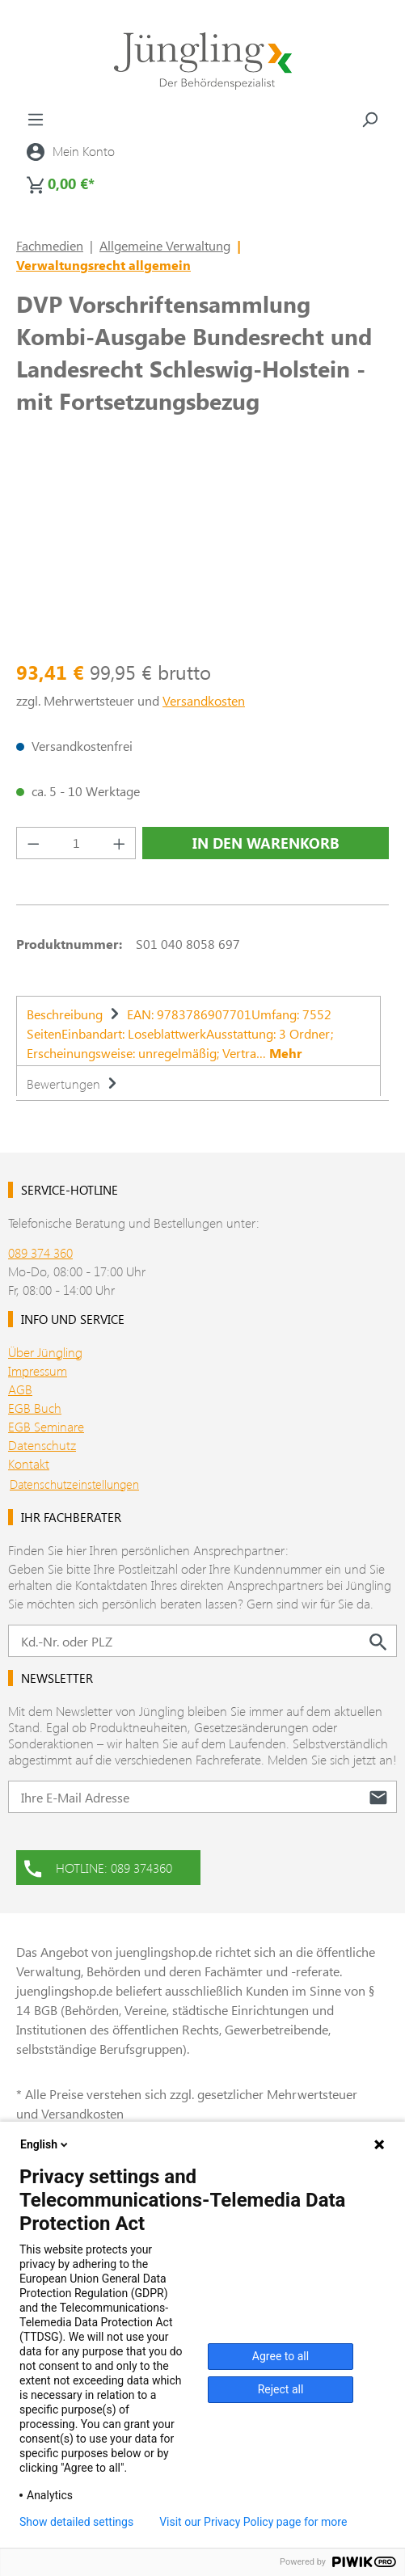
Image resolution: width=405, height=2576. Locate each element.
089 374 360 (40, 1252)
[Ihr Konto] (70, 151)
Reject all (281, 2389)
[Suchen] (369, 119)
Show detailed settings (76, 2521)
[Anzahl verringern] (33, 843)
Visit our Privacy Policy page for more (253, 2521)
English (45, 2144)
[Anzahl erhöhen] (120, 843)
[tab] (198, 1030)
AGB (20, 1389)
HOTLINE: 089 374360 (98, 1866)
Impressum (37, 1370)
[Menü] (35, 119)
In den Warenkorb (266, 843)
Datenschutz (42, 1444)
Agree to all (280, 2356)
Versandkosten (203, 700)
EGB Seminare (46, 1426)
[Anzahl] (76, 843)
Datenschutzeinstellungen (74, 1484)
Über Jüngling (45, 1351)
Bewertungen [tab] (74, 1083)
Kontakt (28, 1463)
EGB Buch (34, 1407)
